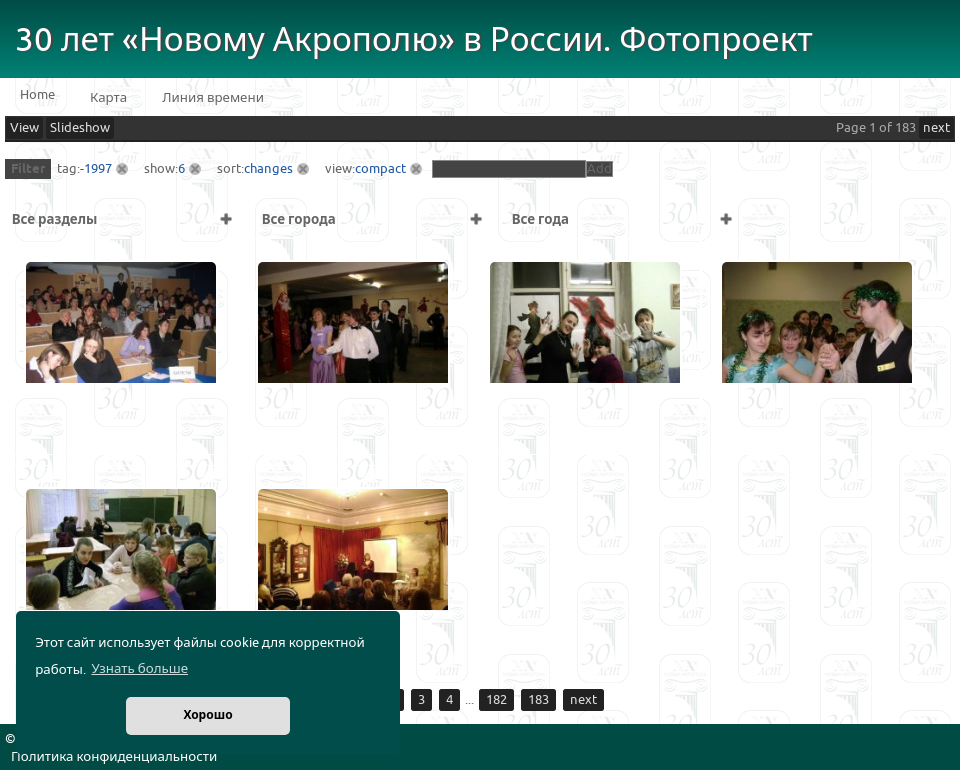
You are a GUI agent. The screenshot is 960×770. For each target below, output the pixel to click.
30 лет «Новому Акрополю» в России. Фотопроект (414, 40)
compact (380, 169)
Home (37, 95)
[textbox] (509, 169)
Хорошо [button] (207, 715)
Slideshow (80, 128)
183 (538, 700)
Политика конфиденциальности (114, 757)
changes (268, 169)
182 (496, 700)
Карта (108, 98)
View (24, 128)
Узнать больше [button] (139, 669)
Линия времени (213, 98)
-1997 (96, 169)
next (936, 128)
